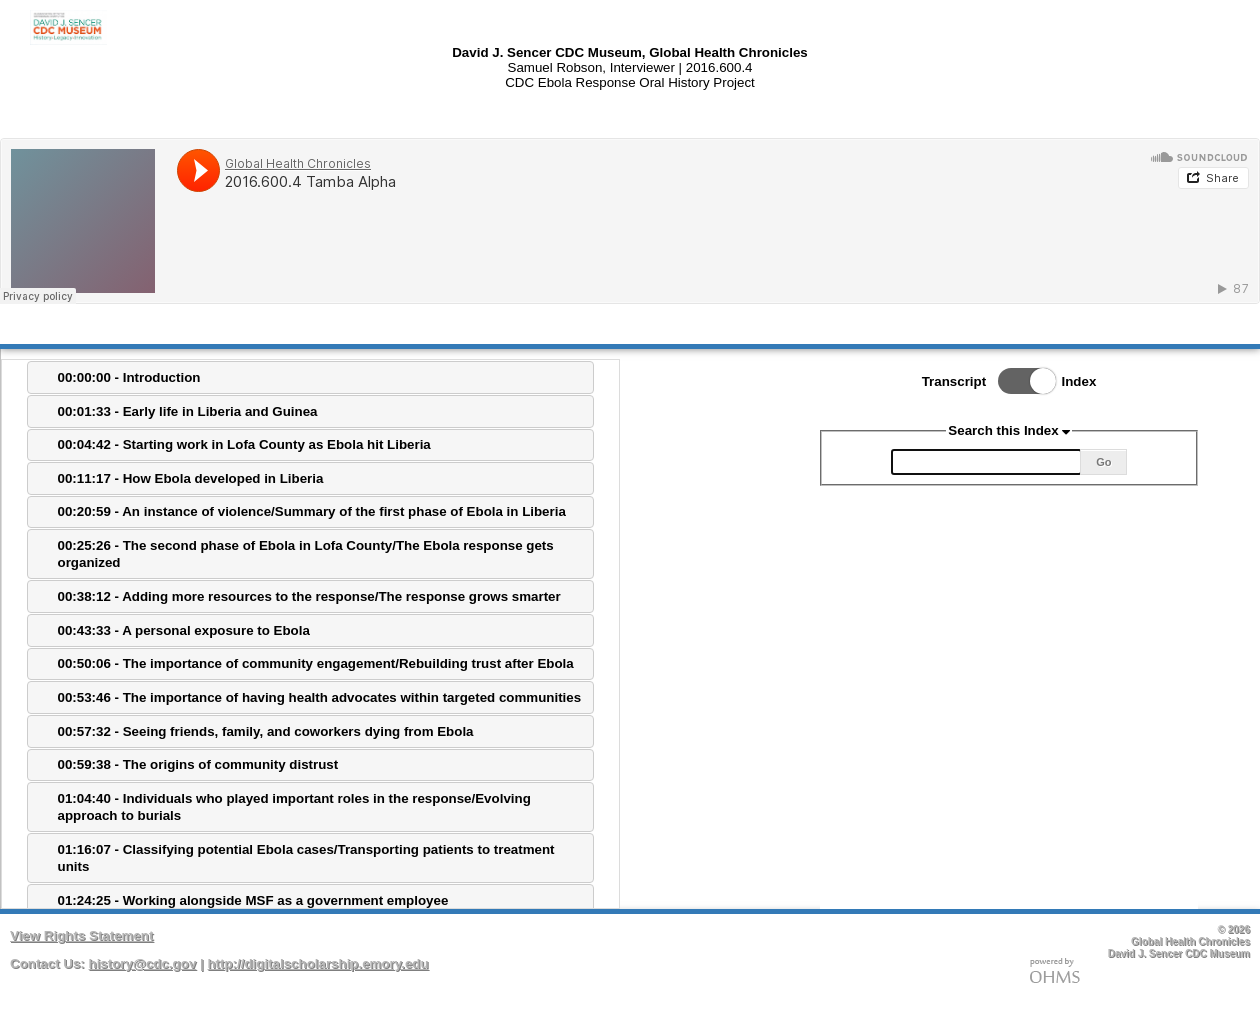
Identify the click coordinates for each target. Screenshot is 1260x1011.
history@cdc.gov (143, 963)
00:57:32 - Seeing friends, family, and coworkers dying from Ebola (266, 731)
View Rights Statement (81, 935)
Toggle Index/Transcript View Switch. (1021, 381)
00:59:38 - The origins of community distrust (198, 764)
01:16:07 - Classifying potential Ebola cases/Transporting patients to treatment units (306, 858)
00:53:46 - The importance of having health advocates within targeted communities (320, 697)
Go (1103, 462)
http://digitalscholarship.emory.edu (317, 963)
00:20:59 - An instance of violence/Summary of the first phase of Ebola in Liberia (312, 511)
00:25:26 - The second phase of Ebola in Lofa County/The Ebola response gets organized (306, 554)
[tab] (310, 377)
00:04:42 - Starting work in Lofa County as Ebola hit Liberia (244, 444)
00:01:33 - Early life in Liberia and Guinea (188, 411)
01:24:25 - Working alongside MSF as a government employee (253, 900)
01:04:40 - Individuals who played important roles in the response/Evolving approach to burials (294, 807)
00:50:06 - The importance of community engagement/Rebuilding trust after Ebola (316, 663)
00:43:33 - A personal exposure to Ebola (184, 630)
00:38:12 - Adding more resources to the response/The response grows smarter (309, 596)
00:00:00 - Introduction (129, 377)
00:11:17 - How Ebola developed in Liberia (191, 478)
